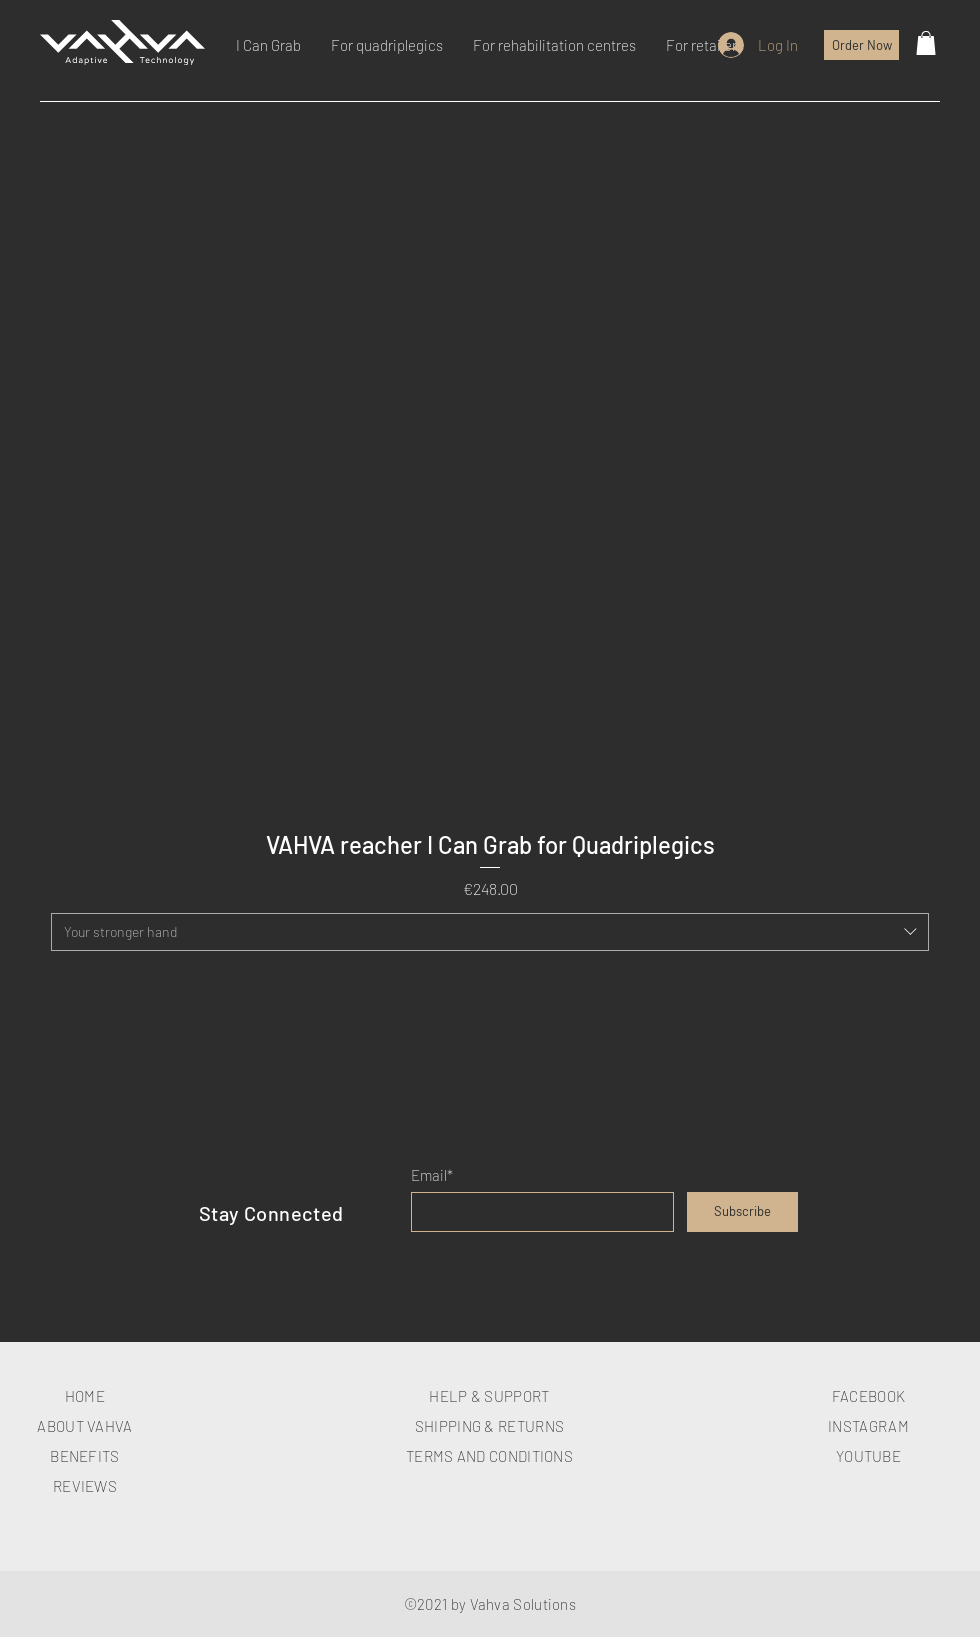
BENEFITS (84, 1456)
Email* (432, 1175)
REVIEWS (85, 1486)
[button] (926, 43)
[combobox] (490, 932)
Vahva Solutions (523, 1604)
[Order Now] (861, 45)
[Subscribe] (742, 1212)
